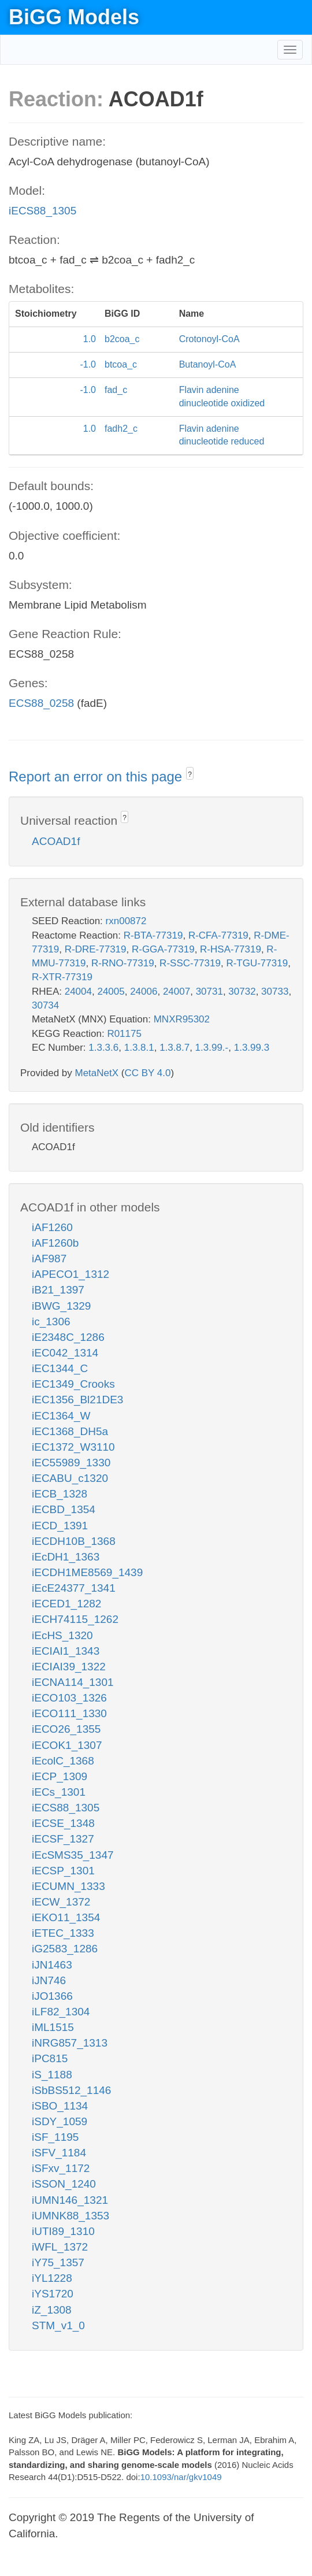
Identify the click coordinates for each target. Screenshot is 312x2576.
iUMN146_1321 (70, 2200)
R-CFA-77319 (218, 935)
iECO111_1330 (69, 1713)
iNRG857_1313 (69, 2043)
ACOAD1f (56, 841)
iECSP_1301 (63, 1871)
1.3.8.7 (174, 1047)
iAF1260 (52, 1227)
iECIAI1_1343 (65, 1651)
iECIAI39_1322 (69, 1666)
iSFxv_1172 (61, 2168)
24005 (110, 991)
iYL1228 (52, 2278)
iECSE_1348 (63, 1823)
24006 (143, 991)
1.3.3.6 (103, 1047)
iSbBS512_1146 (71, 2090)
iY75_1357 (58, 2262)
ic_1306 (51, 1321)
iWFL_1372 (60, 2247)
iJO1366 (52, 1996)
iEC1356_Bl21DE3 (77, 1399)
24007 (176, 991)
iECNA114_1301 (73, 1682)
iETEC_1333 (63, 1933)
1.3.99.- (212, 1047)
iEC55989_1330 (71, 1462)
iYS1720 (52, 2294)
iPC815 (50, 2058)
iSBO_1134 (60, 2106)
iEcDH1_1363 (65, 1557)
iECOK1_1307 (67, 1745)
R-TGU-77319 (257, 963)
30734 (45, 1005)
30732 (241, 991)
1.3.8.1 (139, 1047)
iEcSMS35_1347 (73, 1855)
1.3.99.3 (251, 1047)
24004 (78, 991)
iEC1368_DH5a (70, 1431)
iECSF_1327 (63, 1839)
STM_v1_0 (58, 2325)
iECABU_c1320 (70, 1478)
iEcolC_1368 (63, 1761)
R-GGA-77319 (163, 949)
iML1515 (53, 2027)
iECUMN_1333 (68, 1886)
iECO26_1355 (66, 1729)
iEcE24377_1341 (74, 1588)
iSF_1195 (55, 2137)
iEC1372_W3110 (73, 1447)
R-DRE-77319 (96, 949)
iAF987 (49, 1258)
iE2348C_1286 (68, 1337)
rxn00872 (126, 921)
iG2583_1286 (65, 1949)
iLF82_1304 (61, 2012)
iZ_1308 (52, 2310)
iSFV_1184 (59, 2153)
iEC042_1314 (65, 1353)
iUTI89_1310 (63, 2231)
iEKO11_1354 (66, 1917)
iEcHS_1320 (62, 1635)
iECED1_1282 (66, 1604)
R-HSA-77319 (230, 949)
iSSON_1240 (64, 2184)
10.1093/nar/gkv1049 (181, 2477)
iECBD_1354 (63, 1509)
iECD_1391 (60, 1525)
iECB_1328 (59, 1494)
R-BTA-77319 (153, 935)
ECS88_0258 (41, 703)
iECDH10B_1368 (74, 1541)
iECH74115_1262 (75, 1619)
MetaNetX (97, 1073)
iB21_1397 (58, 1290)
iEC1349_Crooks (73, 1384)
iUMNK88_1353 (70, 2216)
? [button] (190, 774)
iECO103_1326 (69, 1698)
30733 (274, 991)
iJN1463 (52, 1965)
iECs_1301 (59, 1792)
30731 (209, 991)
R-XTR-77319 (62, 977)
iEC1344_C (60, 1368)
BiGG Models (74, 17)
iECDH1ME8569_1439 (87, 1572)
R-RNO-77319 (122, 963)
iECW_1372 (61, 1902)
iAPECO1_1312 (70, 1274)
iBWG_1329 (61, 1306)
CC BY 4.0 (147, 1073)
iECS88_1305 (42, 211)
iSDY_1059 (59, 2121)
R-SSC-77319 (190, 963)
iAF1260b (55, 1243)
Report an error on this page (97, 776)
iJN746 (49, 1980)
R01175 (124, 1033)
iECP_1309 (59, 1776)
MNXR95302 (182, 1019)
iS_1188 (52, 2075)
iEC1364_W (61, 1416)
